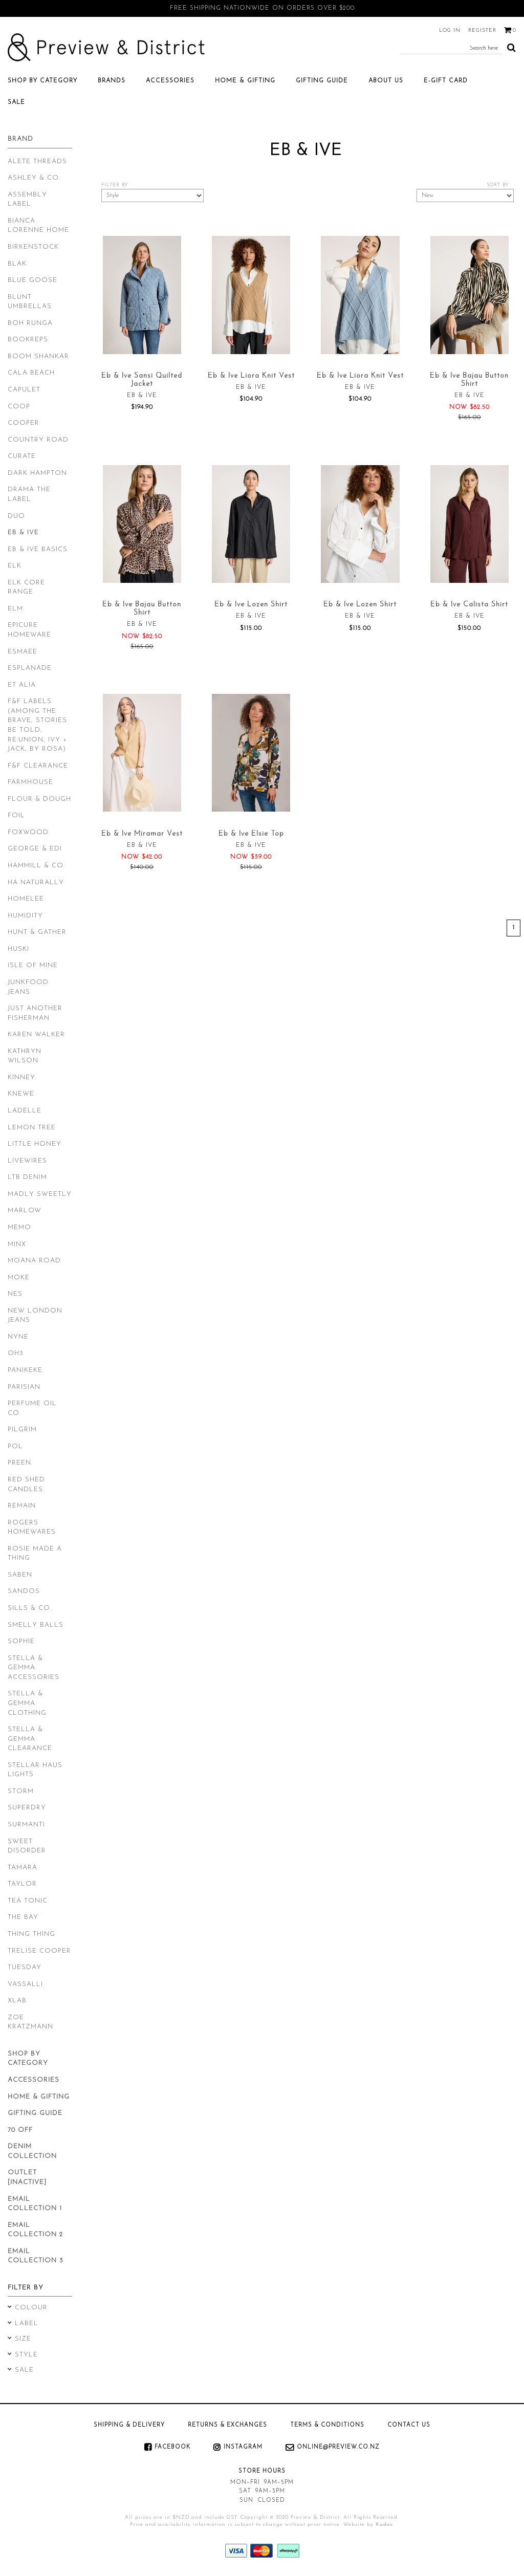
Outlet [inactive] (27, 2177)
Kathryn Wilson (24, 1056)
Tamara (22, 1867)
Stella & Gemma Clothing (27, 1703)
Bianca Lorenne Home (38, 225)
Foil (16, 815)
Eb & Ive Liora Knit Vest (251, 376)
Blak (17, 263)
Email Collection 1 (35, 2204)
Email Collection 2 (35, 2230)
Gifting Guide (322, 81)
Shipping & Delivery (129, 2425)
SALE (16, 102)
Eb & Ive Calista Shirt (469, 604)
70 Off (20, 2130)
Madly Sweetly (40, 1194)
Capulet (24, 389)
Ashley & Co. (34, 177)
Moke (19, 1277)
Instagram (243, 2447)
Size (23, 2338)
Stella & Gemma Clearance (30, 1739)
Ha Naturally (36, 882)
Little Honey (34, 1144)
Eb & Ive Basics (38, 549)
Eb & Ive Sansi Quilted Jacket (141, 380)
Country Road (38, 439)
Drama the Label (29, 494)
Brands (111, 81)
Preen (19, 1462)
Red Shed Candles (26, 1484)
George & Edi (35, 848)
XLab (17, 2000)
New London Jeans (35, 1315)
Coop (19, 406)
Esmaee (22, 651)
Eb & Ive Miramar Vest (142, 834)
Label (26, 2323)
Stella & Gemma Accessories (33, 1667)
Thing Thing (31, 1934)
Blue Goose (32, 280)
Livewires (27, 1161)
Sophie (21, 1641)
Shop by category (42, 81)
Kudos (384, 2524)
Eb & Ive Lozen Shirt (251, 604)
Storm (21, 1791)
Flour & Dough (39, 799)
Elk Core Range (26, 587)
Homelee (26, 899)
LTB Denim (27, 1177)
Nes (15, 1294)
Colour (31, 2307)
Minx (17, 1244)
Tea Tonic (28, 1900)
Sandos (24, 1591)
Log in (450, 30)
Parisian (24, 1387)
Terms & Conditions (327, 2425)
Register (482, 30)
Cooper (23, 423)
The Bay (23, 1917)
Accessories (170, 81)
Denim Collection (32, 2151)
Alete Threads (37, 161)
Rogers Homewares (32, 1527)
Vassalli (25, 1984)
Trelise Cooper (39, 1951)
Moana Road (34, 1260)
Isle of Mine (33, 965)
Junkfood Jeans (28, 987)
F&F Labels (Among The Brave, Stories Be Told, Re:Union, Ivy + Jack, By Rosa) (37, 725)
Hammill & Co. (36, 865)
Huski (18, 949)
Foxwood (28, 832)
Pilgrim (22, 1429)
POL (15, 1446)
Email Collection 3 (35, 2256)
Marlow (24, 1210)
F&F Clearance (38, 765)
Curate (22, 456)
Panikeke (25, 1370)
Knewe (21, 1093)
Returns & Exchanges (227, 2425)
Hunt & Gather (37, 932)
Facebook (172, 2447)
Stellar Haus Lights (35, 1770)
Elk (14, 565)
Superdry (27, 1807)
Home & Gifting (245, 81)
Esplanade (30, 668)
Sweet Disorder (27, 1846)
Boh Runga (30, 323)
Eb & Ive (23, 532)
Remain (22, 1505)
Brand (20, 139)
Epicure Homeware (29, 630)
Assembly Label (27, 199)
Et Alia (22, 685)
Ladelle (24, 1110)
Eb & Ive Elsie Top (251, 834)
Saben (20, 1574)
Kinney (21, 1077)
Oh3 (16, 1353)
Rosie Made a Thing (35, 1553)
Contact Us (408, 2425)
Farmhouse (30, 782)
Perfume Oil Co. (32, 1408)
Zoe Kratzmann (30, 2022)
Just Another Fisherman (35, 1013)
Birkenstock (33, 247)
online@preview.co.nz (338, 2447)
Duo (16, 516)
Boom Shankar (38, 356)
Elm (15, 608)
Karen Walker (36, 1034)
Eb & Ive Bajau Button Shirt (469, 380)
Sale (24, 2370)
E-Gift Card (446, 81)
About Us (385, 81)
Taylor (22, 1884)
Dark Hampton (37, 473)
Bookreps (28, 339)
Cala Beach (31, 372)
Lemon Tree (32, 1127)
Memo (19, 1227)
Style (26, 2354)
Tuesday (24, 1967)
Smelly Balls (35, 1625)
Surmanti (26, 1824)
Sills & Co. (30, 1608)
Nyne (18, 1337)
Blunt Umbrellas (30, 302)
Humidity (25, 915)
